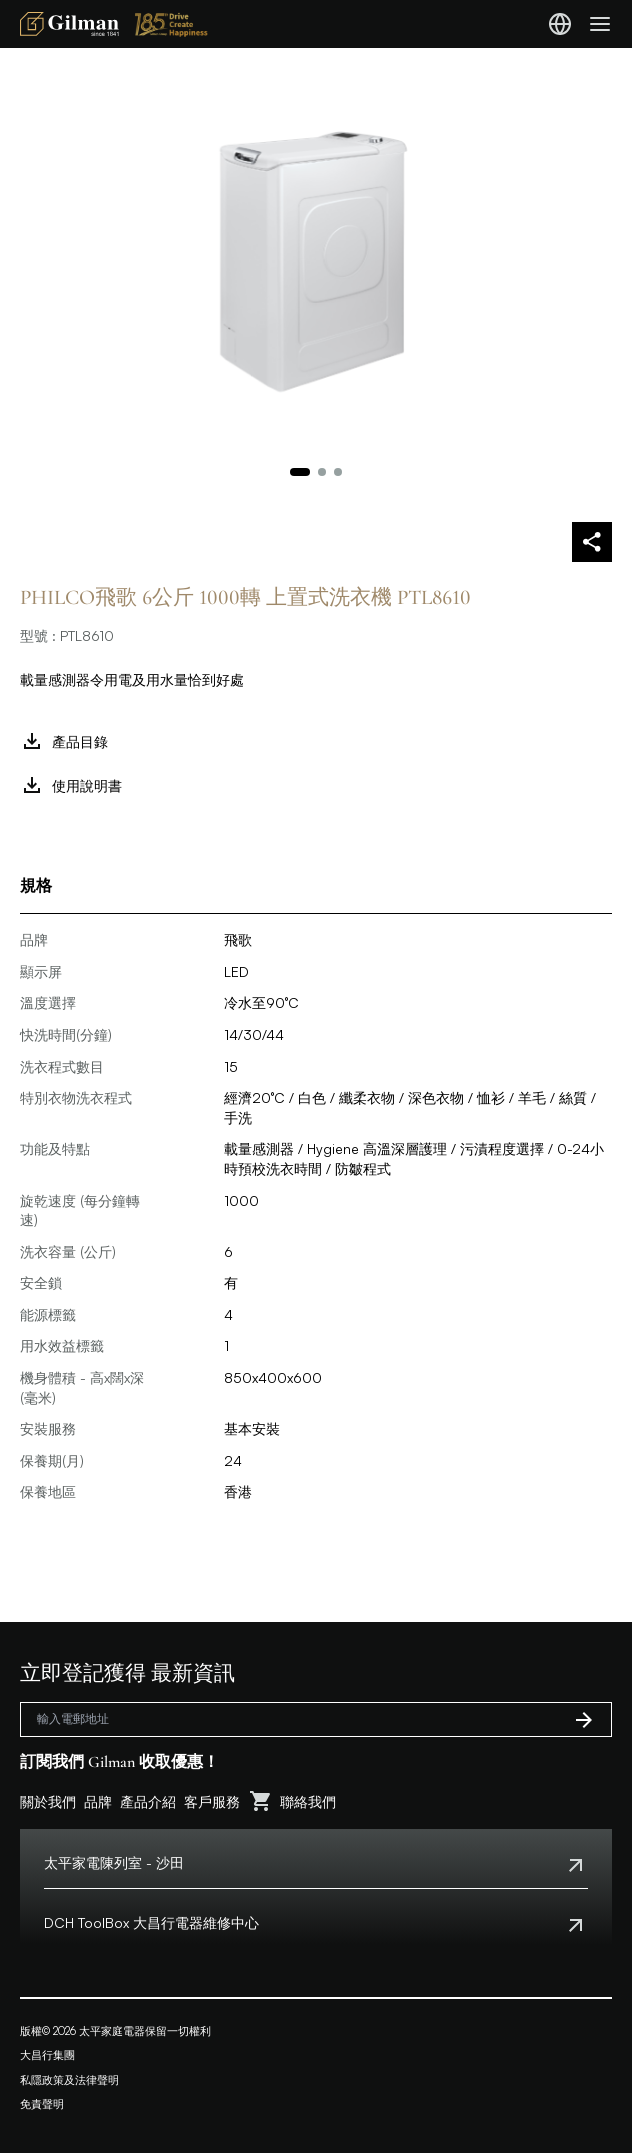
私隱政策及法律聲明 (69, 2080)
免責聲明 (42, 2104)
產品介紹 (148, 1801)
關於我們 (48, 1801)
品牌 (98, 1801)
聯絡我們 (308, 1801)
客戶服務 (212, 1801)
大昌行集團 (47, 2055)
